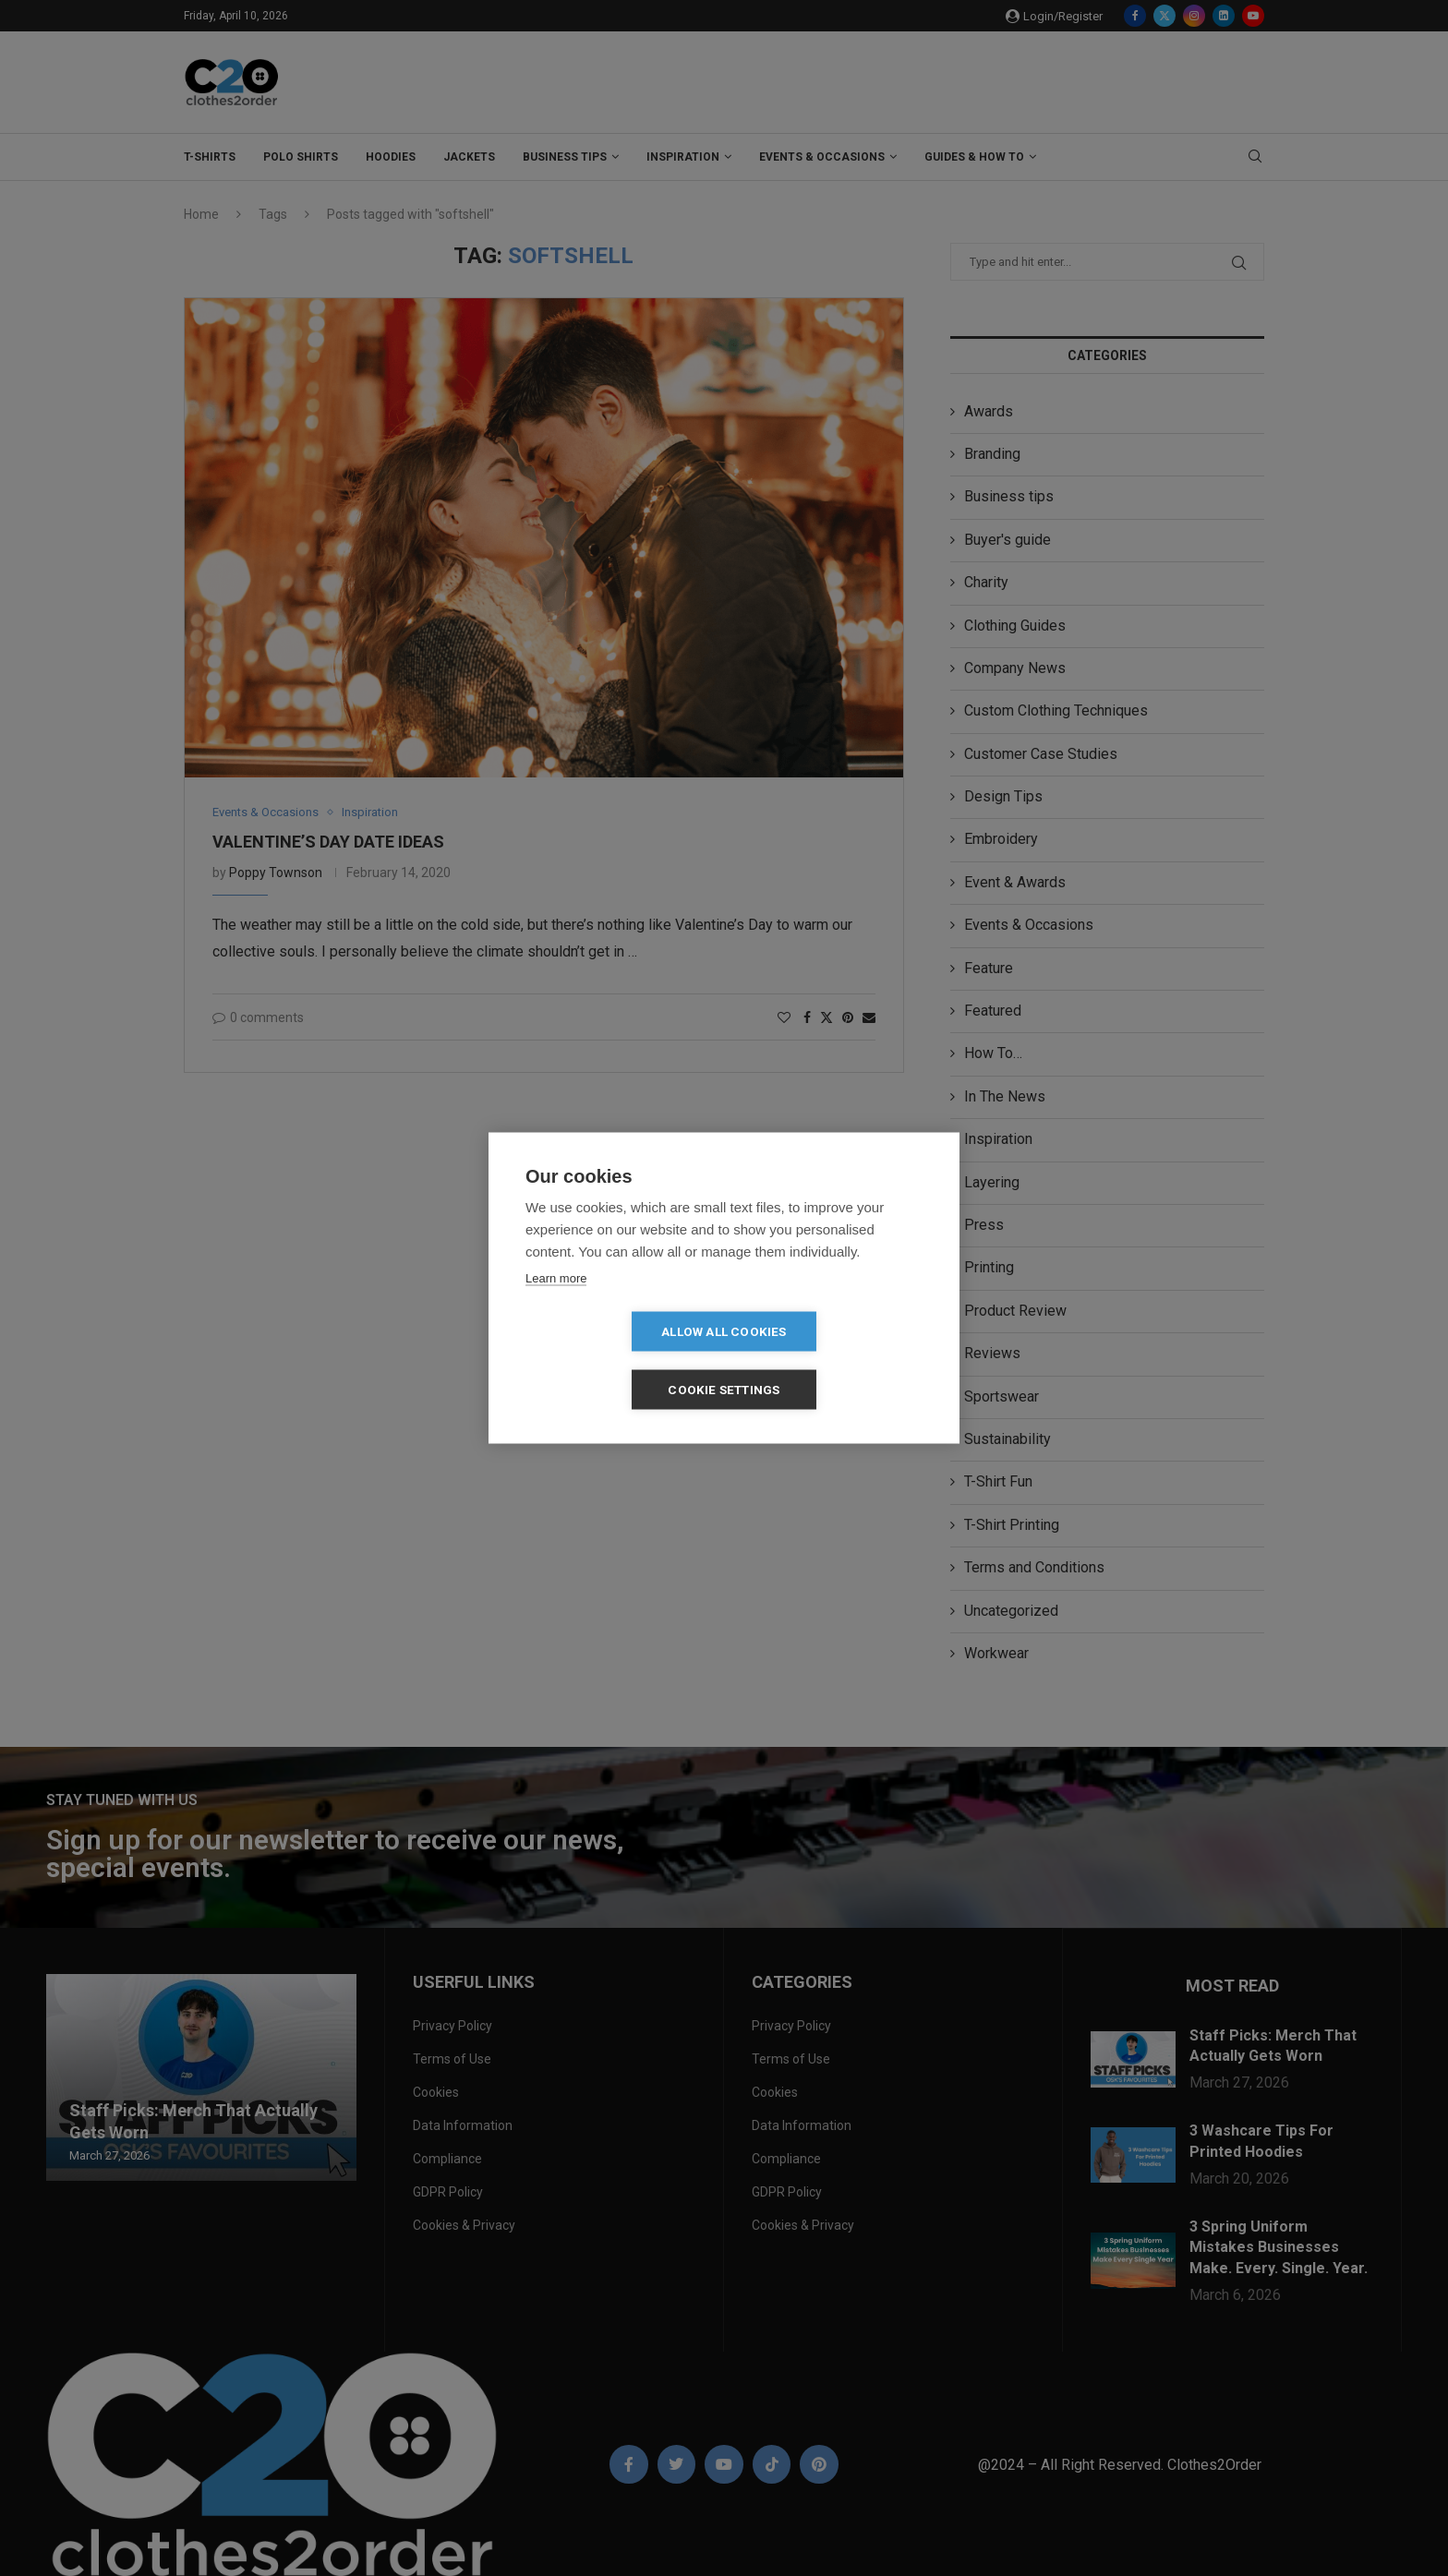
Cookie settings (831, 1360)
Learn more (555, 1307)
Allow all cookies (617, 1360)
